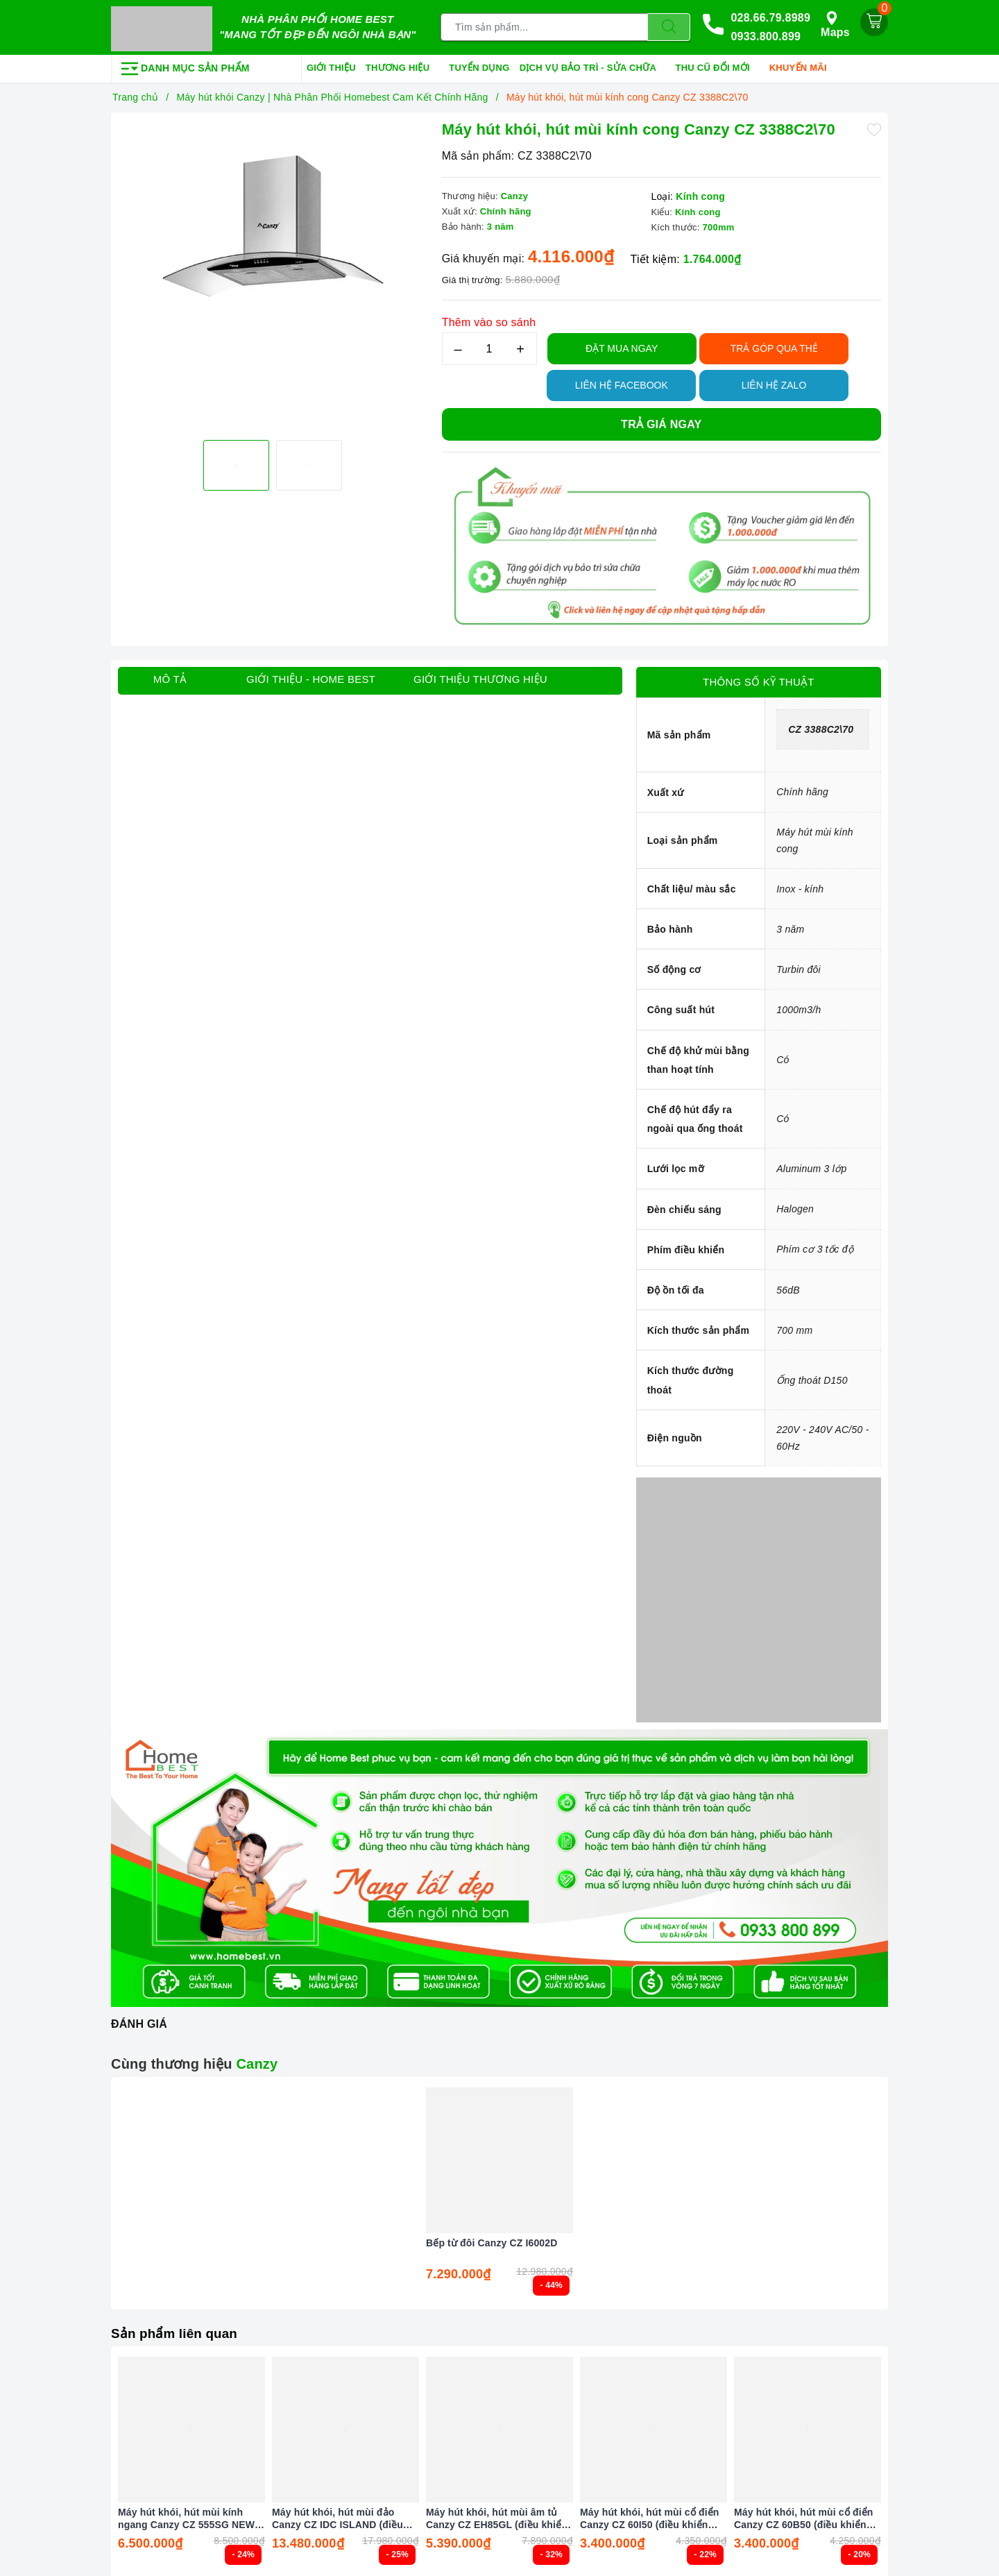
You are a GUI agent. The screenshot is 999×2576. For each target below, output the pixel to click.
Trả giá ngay (661, 421)
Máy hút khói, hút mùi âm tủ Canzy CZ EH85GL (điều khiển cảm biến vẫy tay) (496, 2516)
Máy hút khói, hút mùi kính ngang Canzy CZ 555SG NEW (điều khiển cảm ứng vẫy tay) (186, 2516)
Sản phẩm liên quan (177, 2330)
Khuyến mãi (803, 66)
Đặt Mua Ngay (622, 345)
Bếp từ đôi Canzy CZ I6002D (491, 2240)
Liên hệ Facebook (621, 382)
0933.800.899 (766, 36)
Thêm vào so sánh (489, 319)
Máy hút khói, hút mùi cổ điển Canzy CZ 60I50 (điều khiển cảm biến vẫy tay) (649, 2516)
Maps (835, 23)
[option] (273, 273)
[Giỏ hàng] (874, 21)
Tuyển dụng (479, 65)
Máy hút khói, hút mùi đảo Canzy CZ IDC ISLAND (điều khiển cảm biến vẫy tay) (337, 2516)
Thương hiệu (402, 66)
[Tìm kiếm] (668, 26)
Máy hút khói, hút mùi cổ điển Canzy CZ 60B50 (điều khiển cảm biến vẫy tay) (803, 2516)
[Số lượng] (489, 346)
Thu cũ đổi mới (718, 66)
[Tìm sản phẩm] (544, 26)
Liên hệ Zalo (774, 382)
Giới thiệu (331, 65)
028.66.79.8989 (770, 16)
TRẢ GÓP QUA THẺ (774, 345)
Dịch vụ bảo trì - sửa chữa (593, 66)
